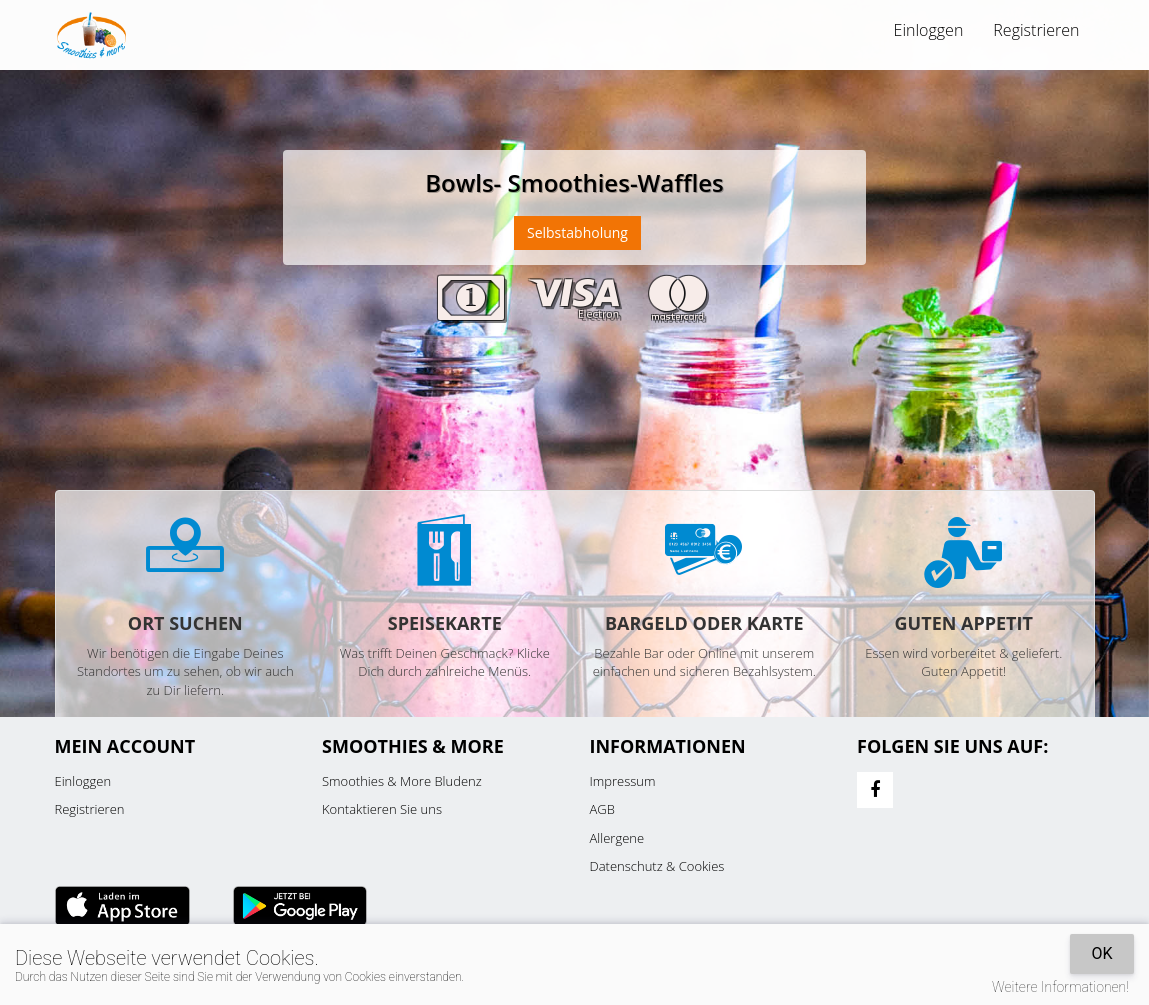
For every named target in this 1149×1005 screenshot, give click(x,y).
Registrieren (1036, 30)
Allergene (617, 838)
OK (1101, 953)
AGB (602, 809)
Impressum (623, 781)
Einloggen (929, 30)
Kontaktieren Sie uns (382, 809)
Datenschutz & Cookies (657, 866)
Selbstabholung (577, 232)
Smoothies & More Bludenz (402, 781)
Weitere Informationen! (1060, 987)
